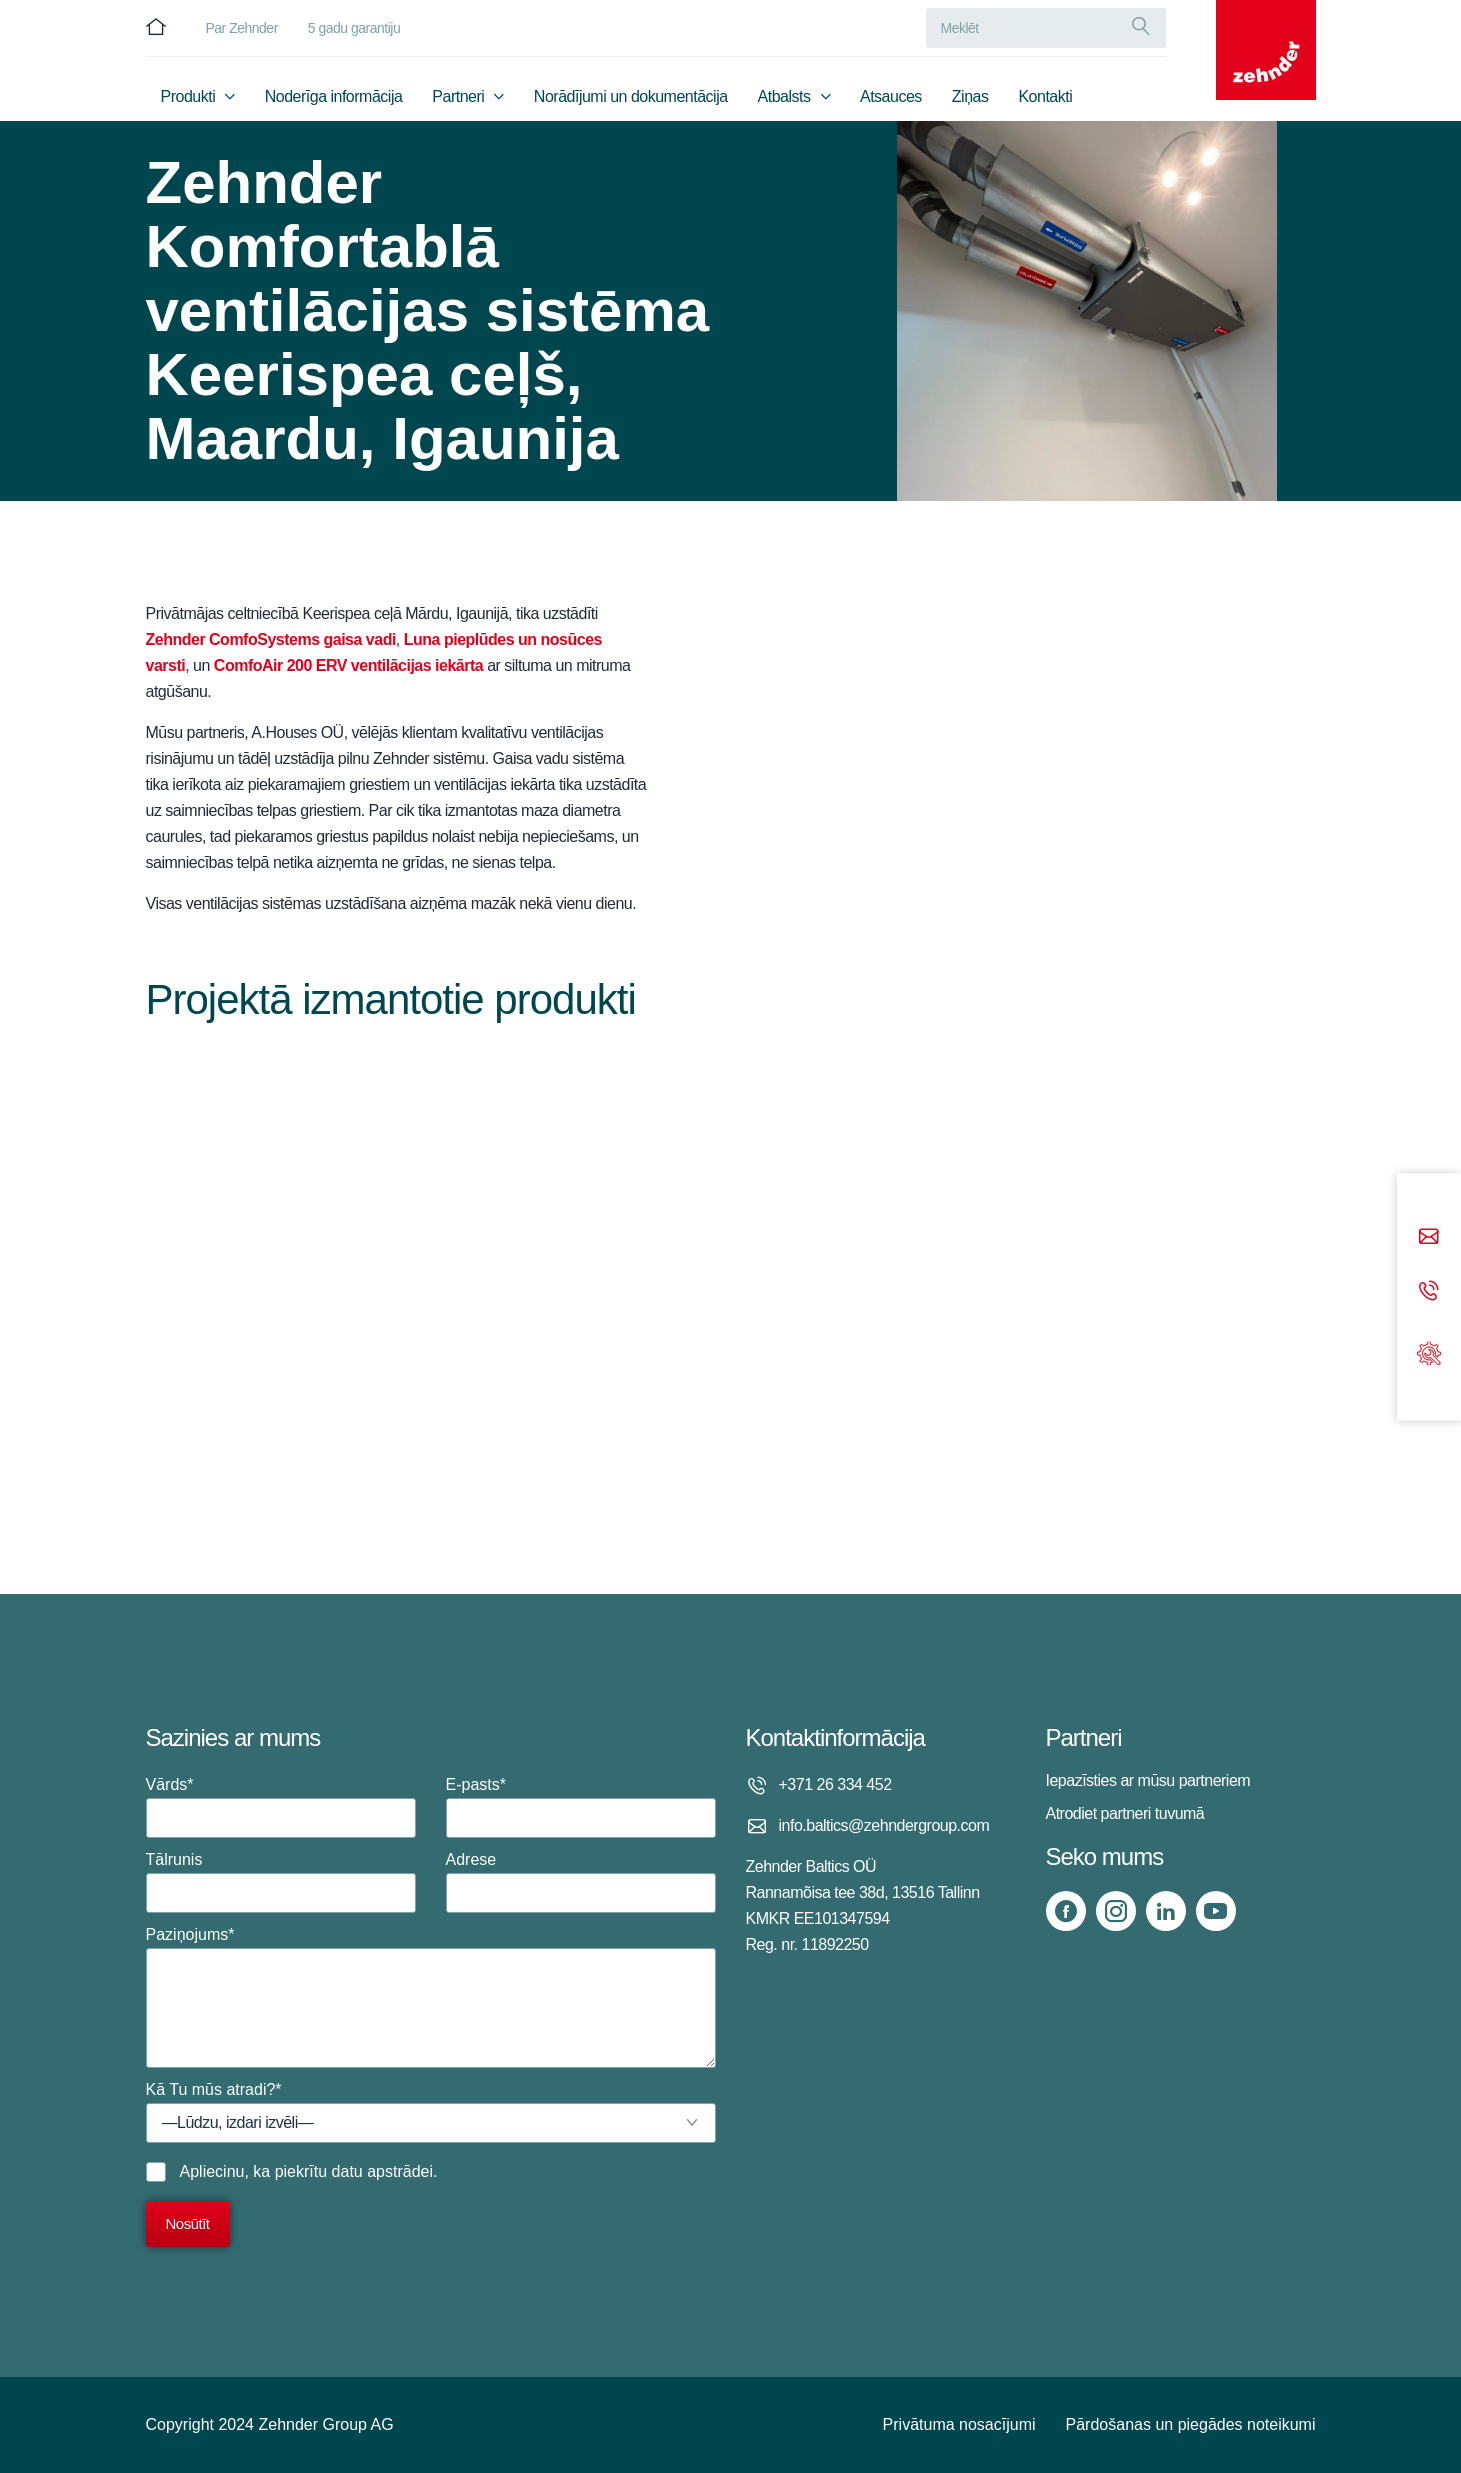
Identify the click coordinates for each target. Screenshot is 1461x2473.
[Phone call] (1429, 1292)
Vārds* (281, 1807)
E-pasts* (581, 1807)
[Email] (1429, 1238)
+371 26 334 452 (835, 1784)
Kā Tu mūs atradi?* (431, 2112)
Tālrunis (281, 1882)
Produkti (188, 96)
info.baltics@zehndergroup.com (884, 1825)
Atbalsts (784, 96)
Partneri (458, 96)
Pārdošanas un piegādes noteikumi (1191, 2424)
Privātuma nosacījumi (959, 2424)
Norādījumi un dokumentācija (631, 96)
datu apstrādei (382, 2171)
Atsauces (891, 96)
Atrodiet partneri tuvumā (1125, 1813)
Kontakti (1045, 96)
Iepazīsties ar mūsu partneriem (1148, 1780)
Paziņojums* (431, 1997)
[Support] (1429, 1351)
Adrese (581, 1882)
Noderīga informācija (334, 96)
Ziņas (970, 96)
